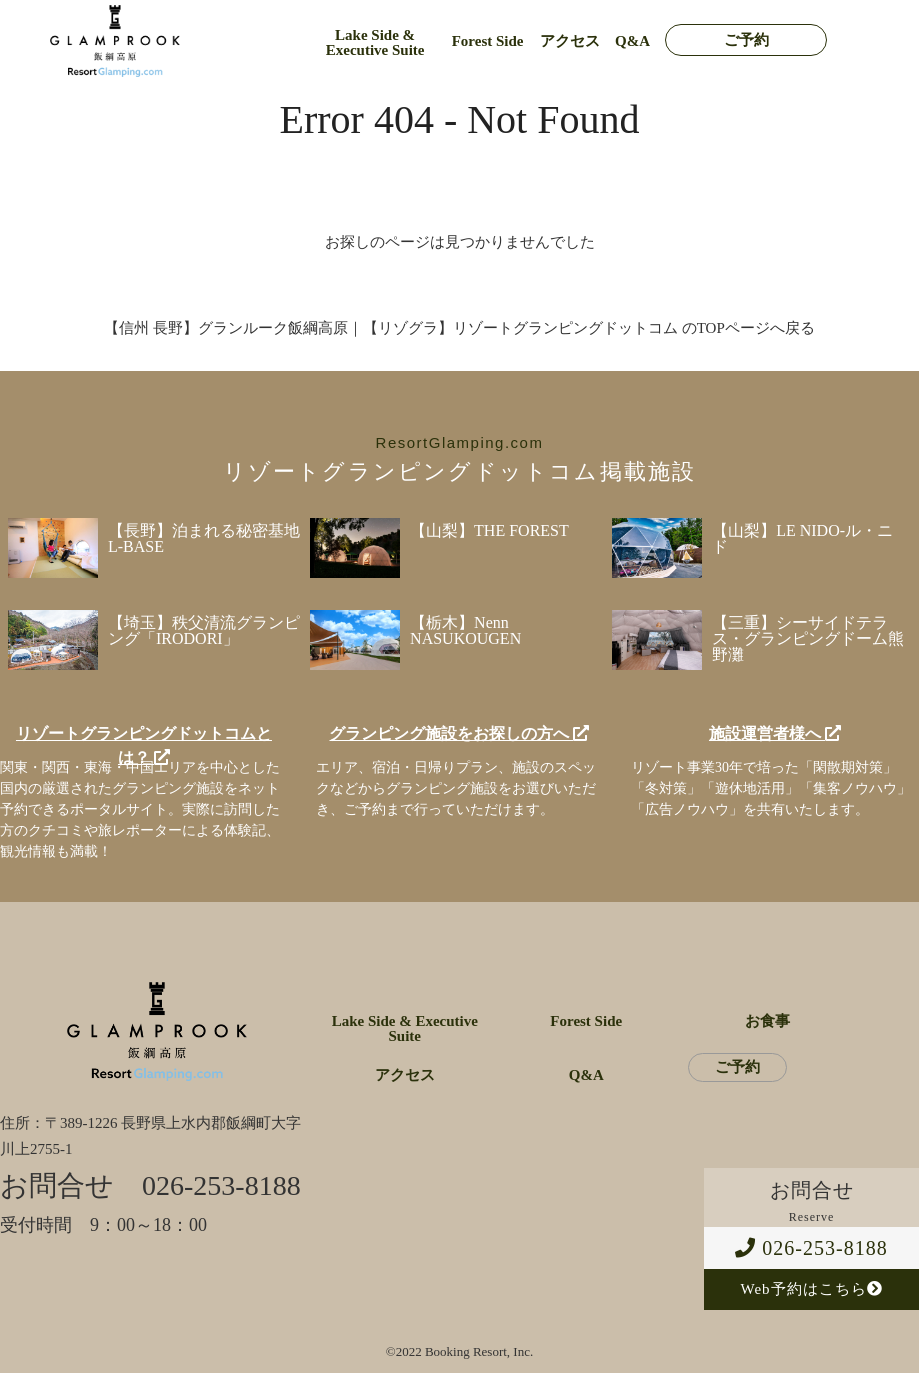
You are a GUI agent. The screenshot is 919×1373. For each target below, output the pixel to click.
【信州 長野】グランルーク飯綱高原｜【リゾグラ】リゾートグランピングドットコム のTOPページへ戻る (459, 328)
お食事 (767, 1021)
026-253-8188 (811, 1248)
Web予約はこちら (811, 1289)
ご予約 (746, 40)
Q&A (632, 41)
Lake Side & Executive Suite (375, 43)
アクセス (570, 41)
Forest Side (488, 41)
